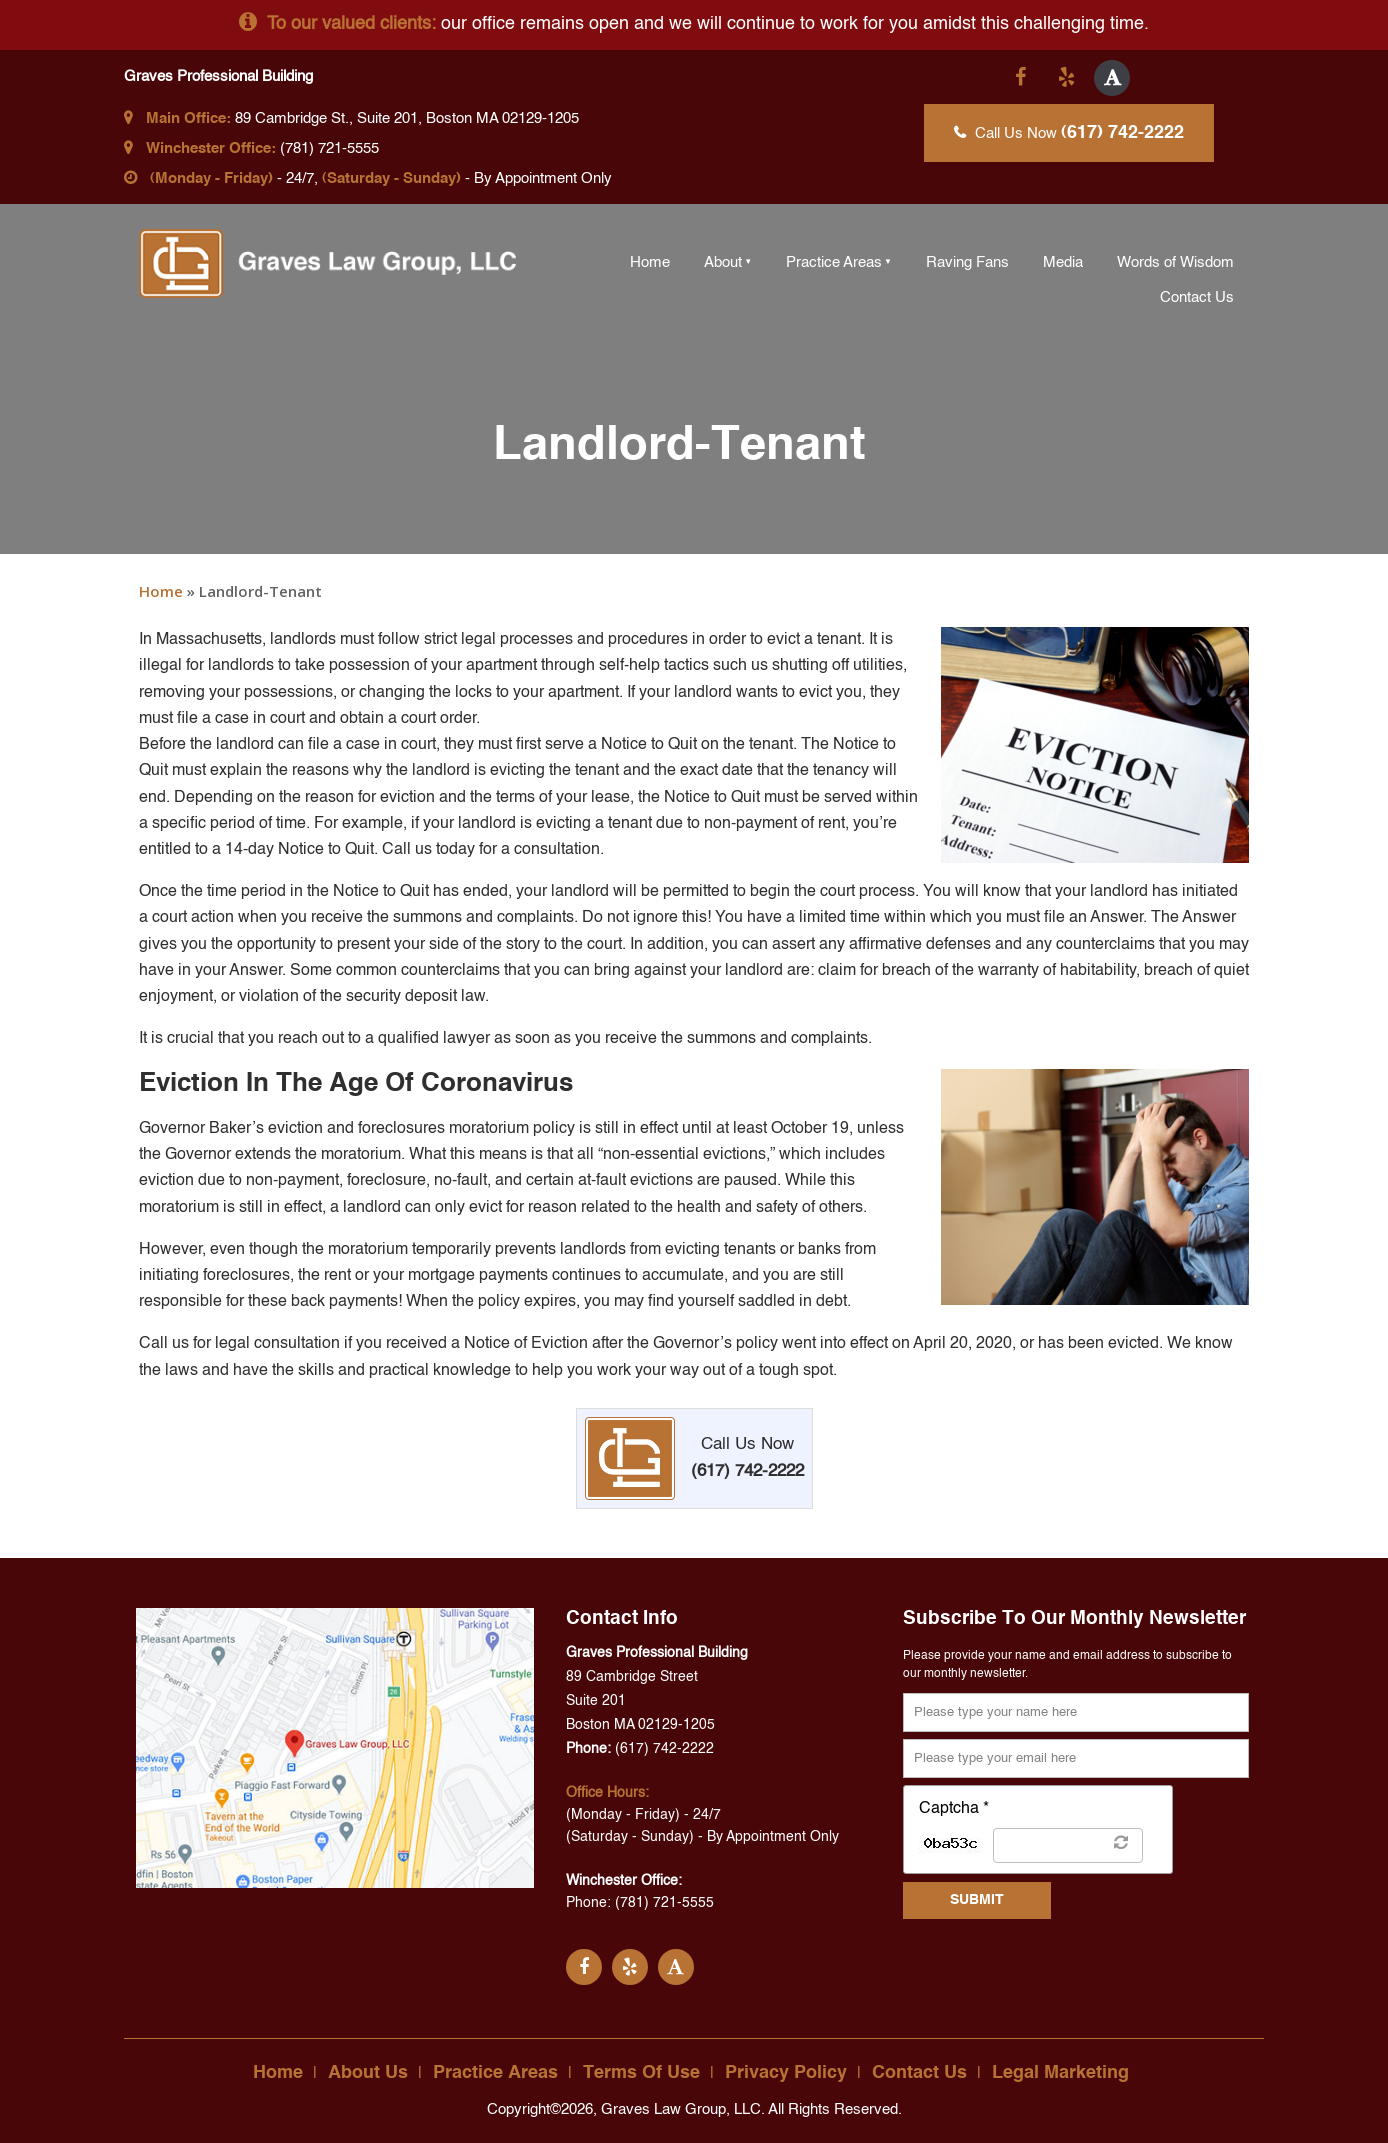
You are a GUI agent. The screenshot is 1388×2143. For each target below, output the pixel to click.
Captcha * (954, 1809)
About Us (368, 2073)
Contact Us (1197, 297)
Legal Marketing (1060, 2073)
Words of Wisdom (1175, 262)
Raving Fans (967, 262)
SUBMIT (977, 1900)
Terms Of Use (641, 2073)
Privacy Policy (786, 2073)
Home (650, 262)
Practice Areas (834, 262)
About (723, 262)
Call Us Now (1069, 133)
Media (1063, 262)
